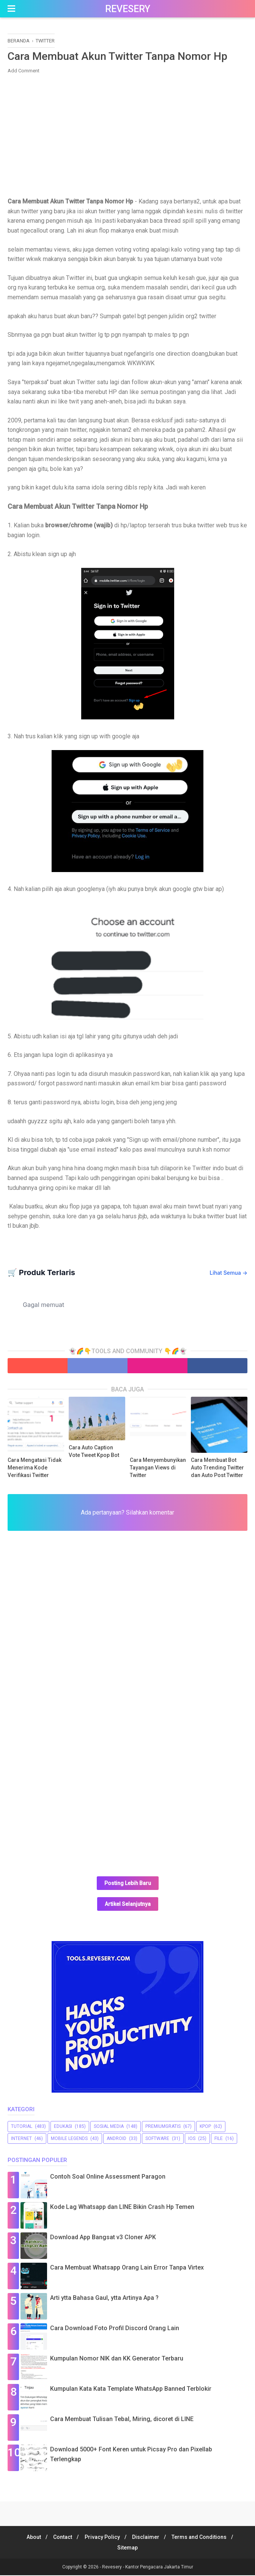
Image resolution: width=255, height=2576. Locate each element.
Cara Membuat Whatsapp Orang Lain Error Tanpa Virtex (127, 2268)
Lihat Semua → (228, 1273)
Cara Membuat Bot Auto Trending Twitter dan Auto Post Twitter (217, 1468)
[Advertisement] (127, 135)
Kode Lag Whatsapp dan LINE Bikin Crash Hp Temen (122, 2207)
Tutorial (21, 2127)
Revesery (127, 8)
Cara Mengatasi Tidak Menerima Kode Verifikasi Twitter (34, 1468)
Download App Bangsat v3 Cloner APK (103, 2237)
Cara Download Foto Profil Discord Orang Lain (114, 2328)
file (218, 2139)
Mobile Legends (69, 2139)
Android (116, 2139)
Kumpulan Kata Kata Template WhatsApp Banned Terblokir (130, 2389)
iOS (191, 2139)
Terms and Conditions (203, 2538)
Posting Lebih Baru (127, 1884)
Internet (21, 2139)
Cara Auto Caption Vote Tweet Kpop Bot (94, 1452)
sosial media (109, 2127)
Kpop (205, 2127)
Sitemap (127, 2548)
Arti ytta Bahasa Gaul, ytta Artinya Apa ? (104, 2298)
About (29, 2538)
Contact (60, 2538)
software (157, 2139)
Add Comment (23, 71)
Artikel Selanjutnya (128, 1905)
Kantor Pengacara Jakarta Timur (159, 2567)
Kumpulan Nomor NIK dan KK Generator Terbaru (116, 2359)
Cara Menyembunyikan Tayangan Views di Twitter (158, 1468)
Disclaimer (148, 2538)
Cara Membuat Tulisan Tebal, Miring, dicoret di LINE (122, 2419)
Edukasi (63, 2127)
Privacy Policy (102, 2538)
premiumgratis (163, 2127)
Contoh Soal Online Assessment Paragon (107, 2177)
